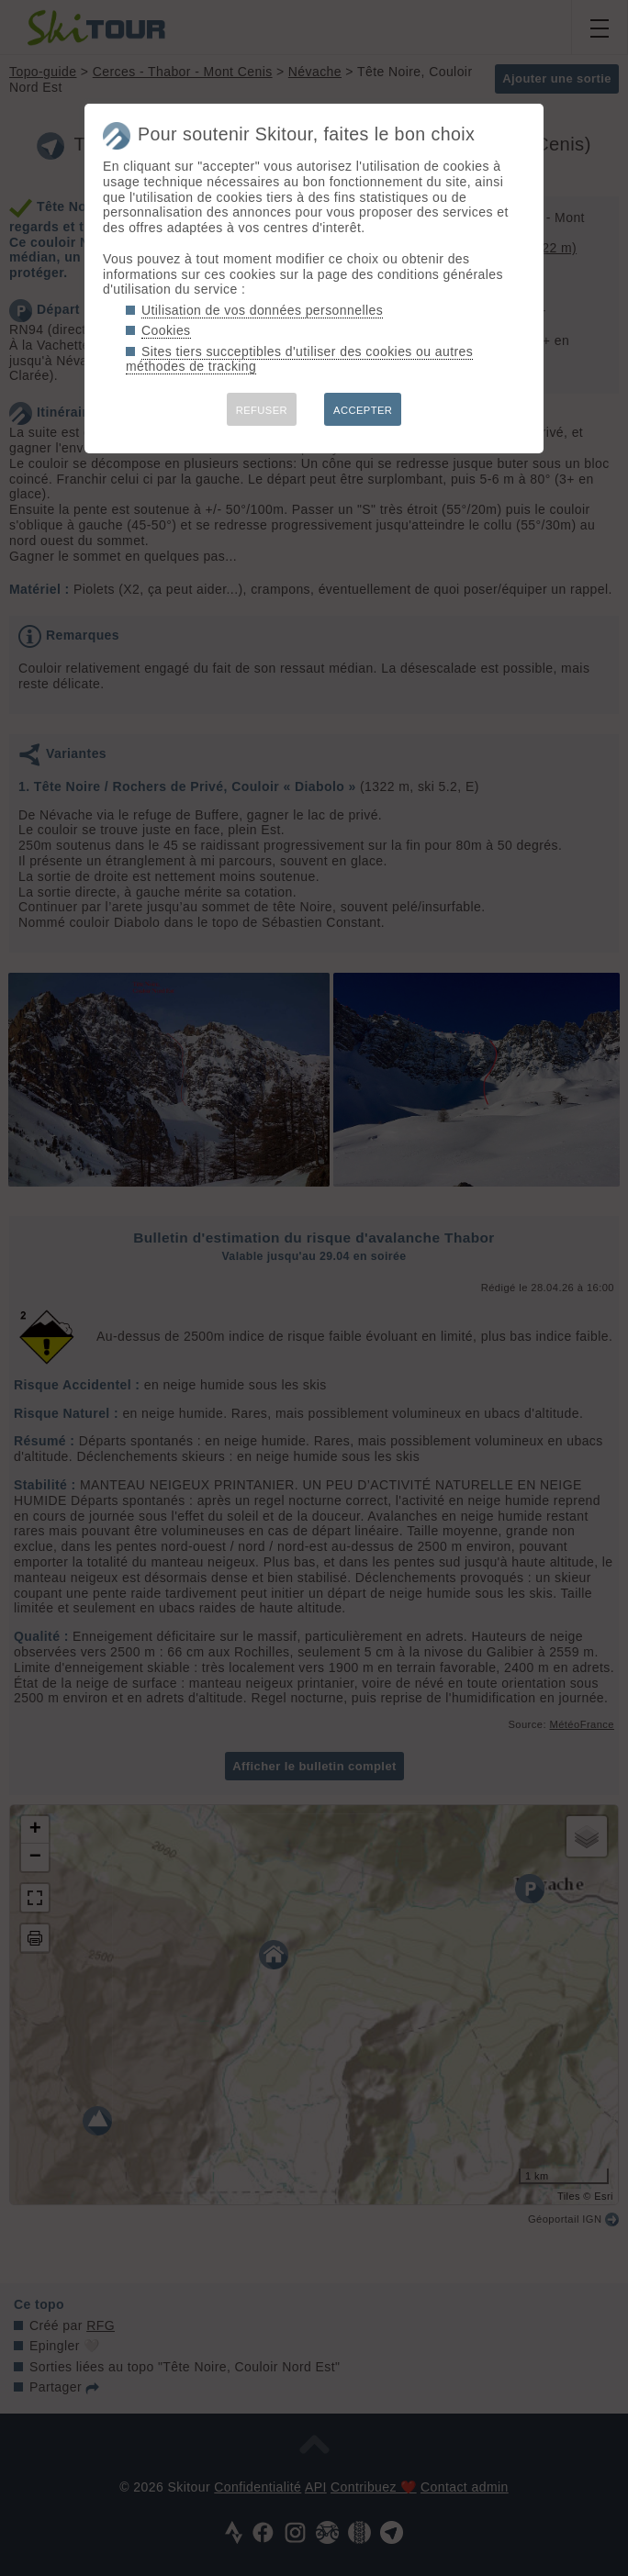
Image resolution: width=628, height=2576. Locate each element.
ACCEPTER (362, 410)
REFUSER (261, 410)
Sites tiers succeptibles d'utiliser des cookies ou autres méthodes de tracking (299, 359)
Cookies (166, 330)
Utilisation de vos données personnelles (262, 310)
